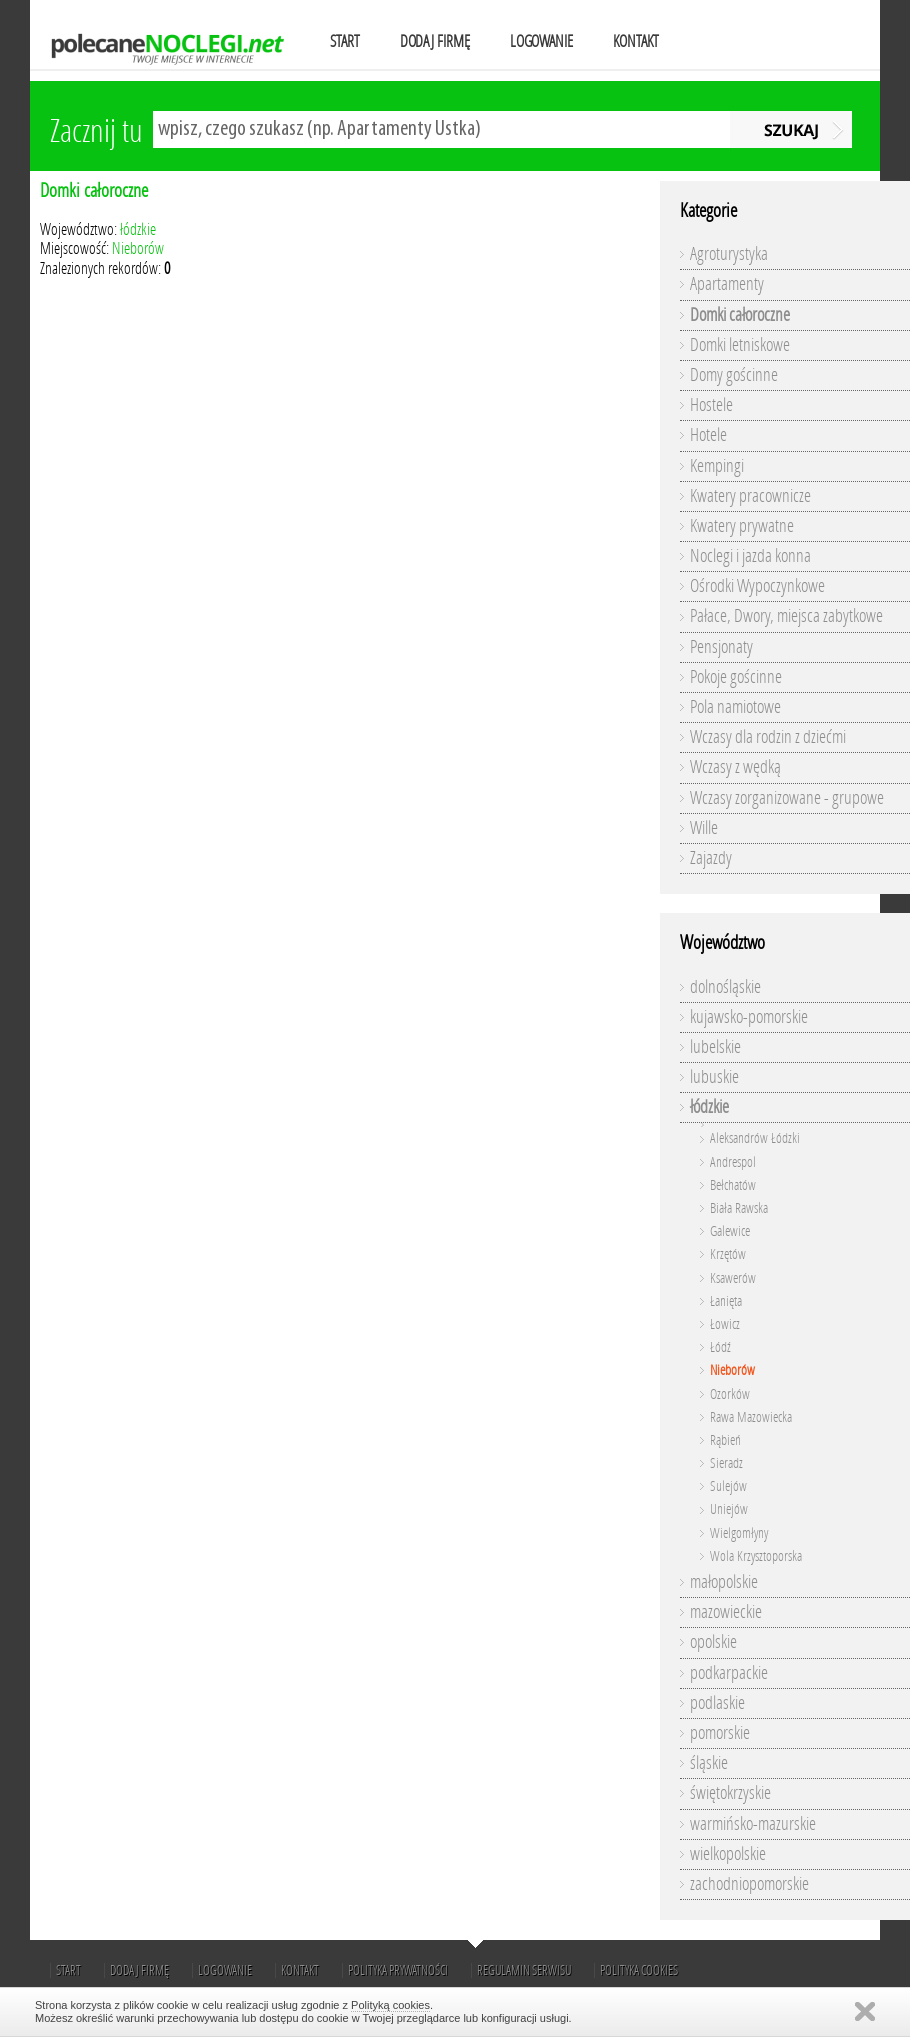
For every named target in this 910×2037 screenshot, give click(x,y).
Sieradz (726, 1463)
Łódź (720, 1347)
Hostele (711, 405)
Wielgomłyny (739, 1533)
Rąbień (725, 1440)
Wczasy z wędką (735, 767)
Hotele (708, 435)
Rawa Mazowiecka (751, 1417)
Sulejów (728, 1486)
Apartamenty (727, 284)
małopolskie (724, 1582)
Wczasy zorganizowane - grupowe (787, 798)
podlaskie (717, 1703)
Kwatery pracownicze (750, 496)
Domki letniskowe (740, 345)
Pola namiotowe (735, 707)
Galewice (730, 1231)
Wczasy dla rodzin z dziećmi (768, 737)
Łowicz (725, 1324)
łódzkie (138, 229)
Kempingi (717, 466)
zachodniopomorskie (749, 1884)
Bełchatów (733, 1185)
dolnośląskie (725, 987)
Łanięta (726, 1301)
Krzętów (728, 1254)
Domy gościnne (734, 375)
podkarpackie (729, 1673)
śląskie (709, 1763)
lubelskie (715, 1047)
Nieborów (138, 248)
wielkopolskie (728, 1854)
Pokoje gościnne (736, 677)
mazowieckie (726, 1612)
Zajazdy (711, 858)
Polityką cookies (390, 2005)
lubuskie (714, 1077)
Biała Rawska (739, 1208)
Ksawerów (733, 1278)
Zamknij (865, 2011)
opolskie (713, 1642)
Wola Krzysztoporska (756, 1556)
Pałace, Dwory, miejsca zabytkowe (786, 616)
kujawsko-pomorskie (749, 1017)
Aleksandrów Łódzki (755, 1138)
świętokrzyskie (730, 1793)
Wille (704, 828)
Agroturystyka (729, 254)
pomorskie (720, 1733)
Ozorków (730, 1394)
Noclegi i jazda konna (750, 556)
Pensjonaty (721, 647)
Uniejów (729, 1509)
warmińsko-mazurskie (753, 1824)
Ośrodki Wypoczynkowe (757, 586)
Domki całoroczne (94, 190)
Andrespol (733, 1162)
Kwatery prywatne (742, 526)
